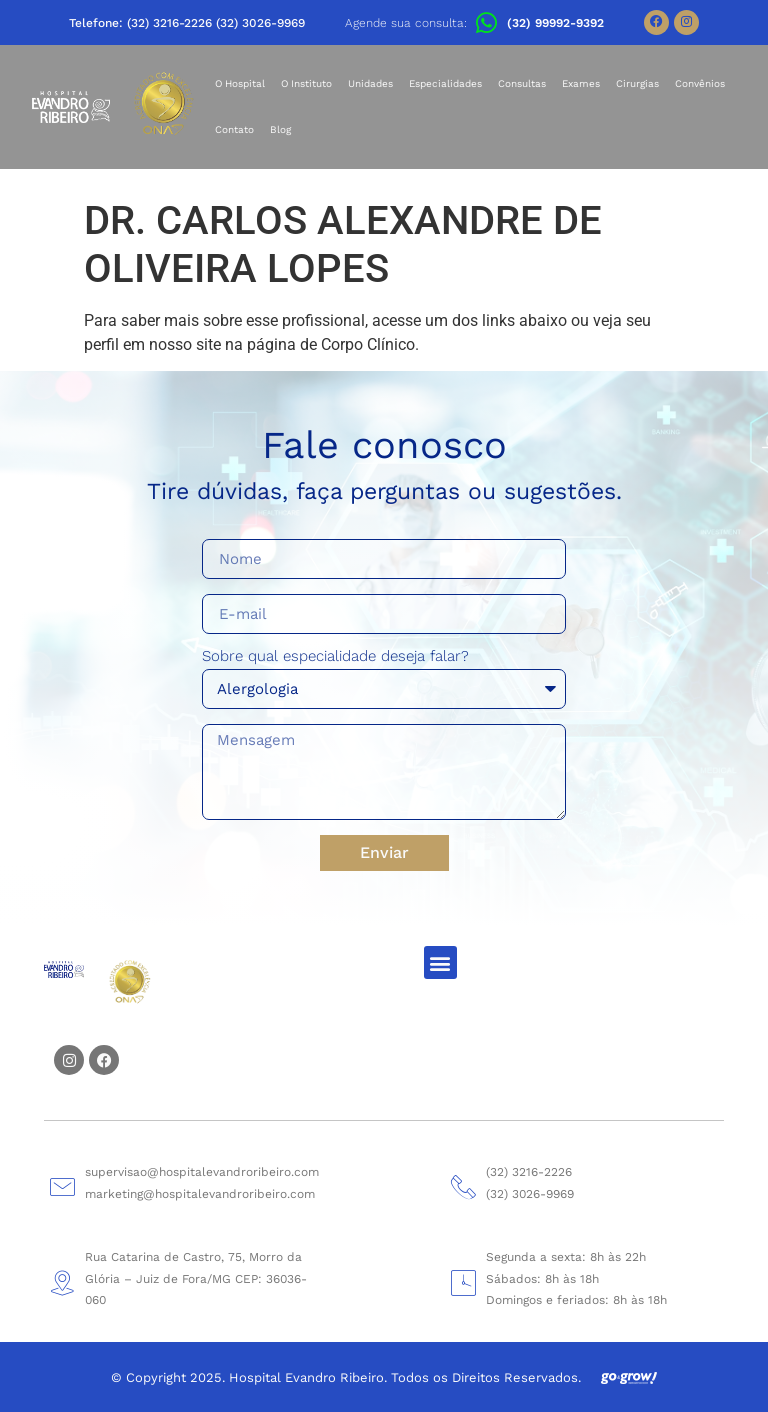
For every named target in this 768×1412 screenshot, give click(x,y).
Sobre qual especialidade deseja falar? (335, 657)
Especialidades (445, 83)
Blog (280, 129)
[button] (440, 962)
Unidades (370, 83)
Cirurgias (637, 83)
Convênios (700, 83)
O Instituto (306, 83)
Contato (234, 129)
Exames (581, 83)
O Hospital (240, 83)
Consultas (522, 83)
